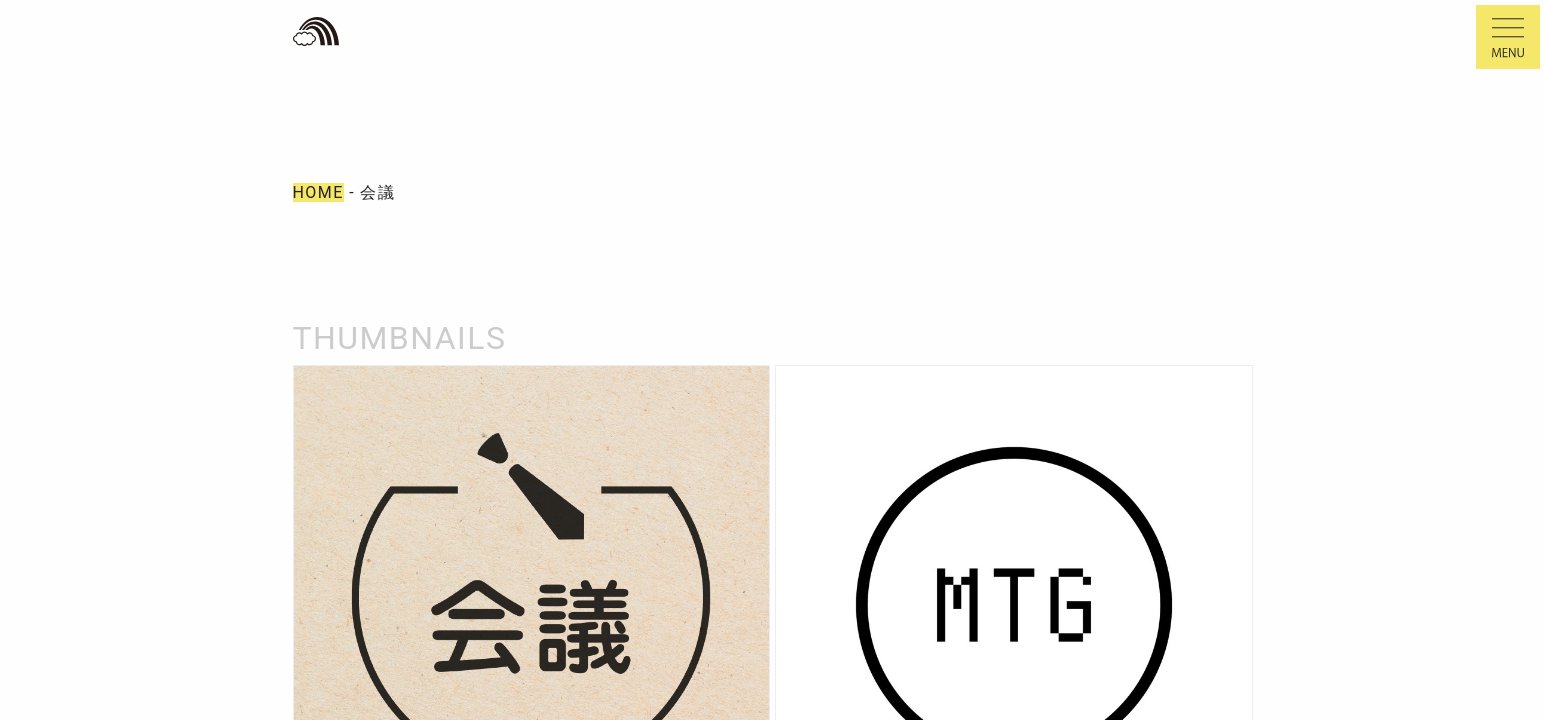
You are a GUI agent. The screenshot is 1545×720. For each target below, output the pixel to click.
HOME (318, 192)
